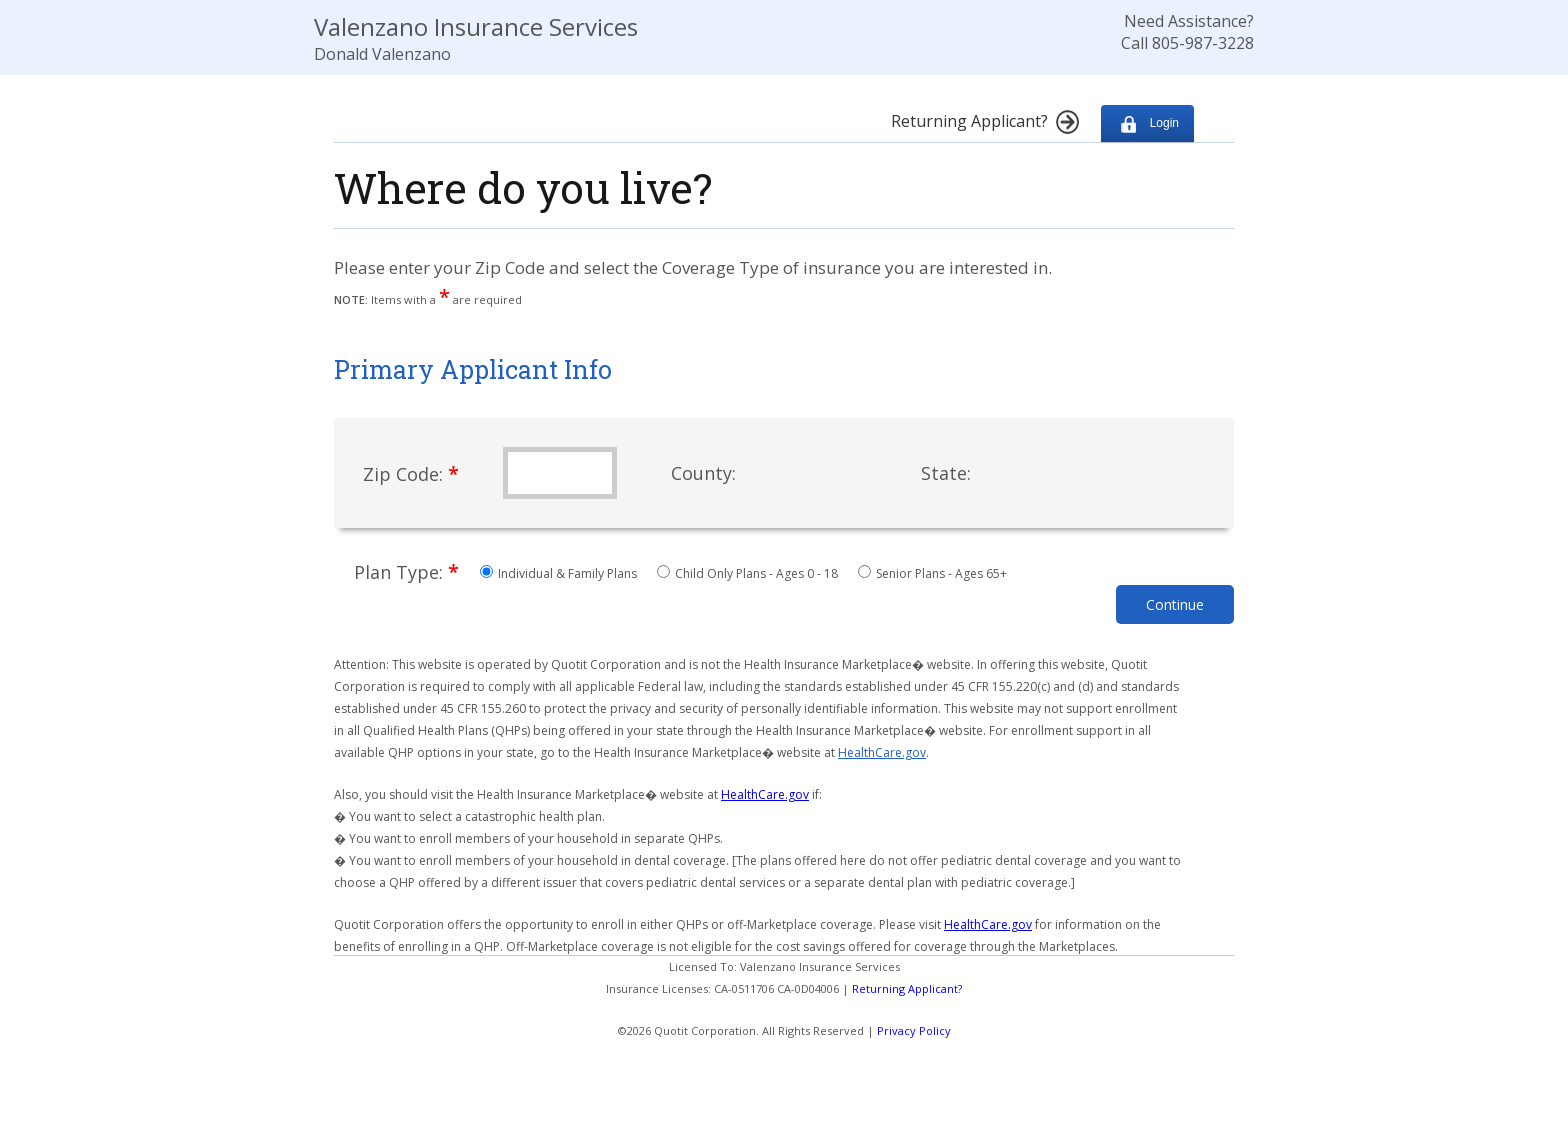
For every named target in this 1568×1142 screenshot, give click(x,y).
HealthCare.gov (882, 752)
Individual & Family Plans (560, 573)
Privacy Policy (914, 1030)
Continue (1175, 604)
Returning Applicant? (907, 988)
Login (1147, 123)
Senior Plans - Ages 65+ (932, 573)
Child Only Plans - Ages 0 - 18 (749, 573)
